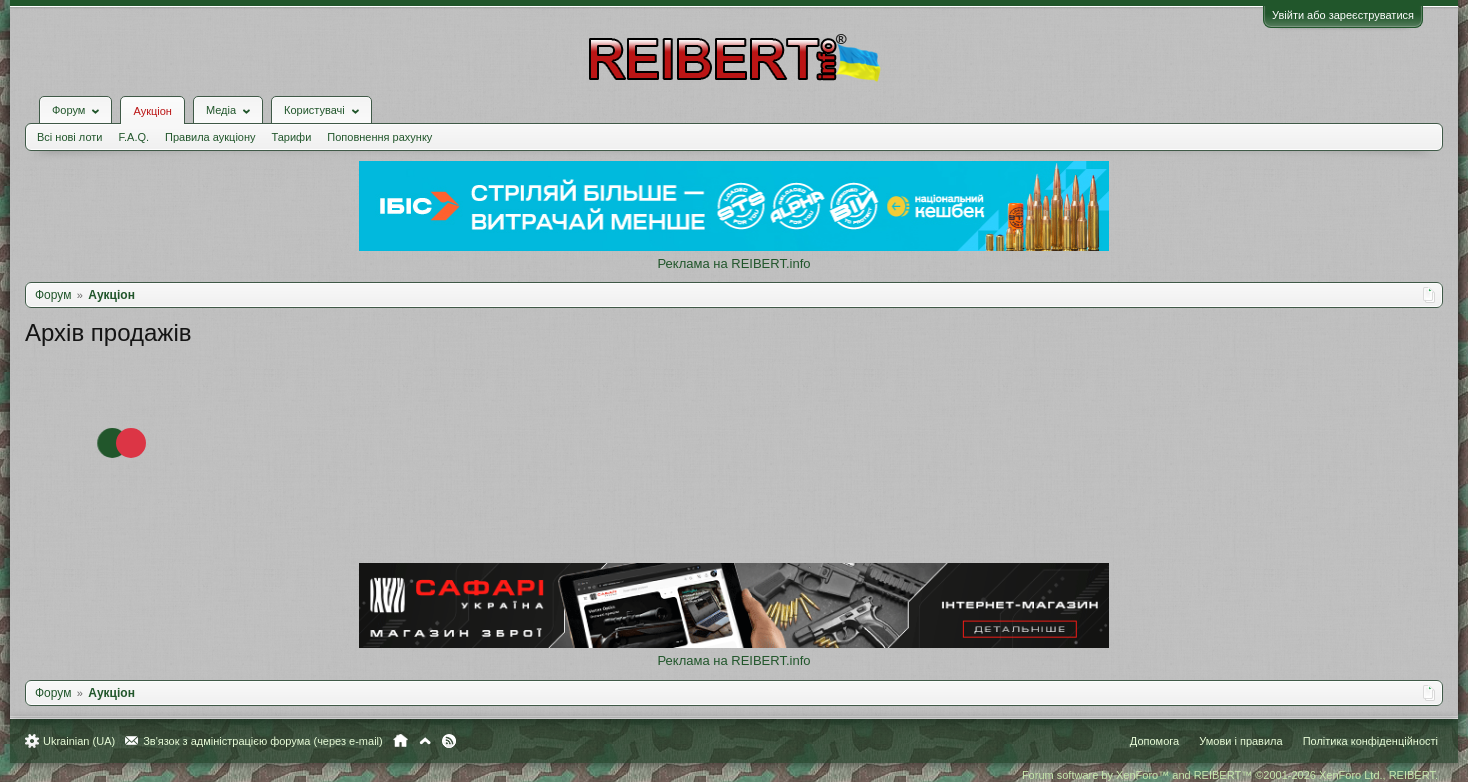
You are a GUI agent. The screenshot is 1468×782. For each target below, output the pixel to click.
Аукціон (152, 111)
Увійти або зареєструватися (1343, 15)
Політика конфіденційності (1370, 741)
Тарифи (292, 137)
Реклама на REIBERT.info (733, 263)
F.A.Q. (133, 137)
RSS (449, 741)
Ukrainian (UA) (79, 741)
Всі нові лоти (69, 137)
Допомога (1154, 741)
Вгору (425, 741)
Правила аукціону (210, 137)
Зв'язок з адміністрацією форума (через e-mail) (263, 741)
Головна (400, 741)
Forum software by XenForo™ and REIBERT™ (1230, 775)
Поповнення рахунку (379, 137)
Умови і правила (1240, 741)
